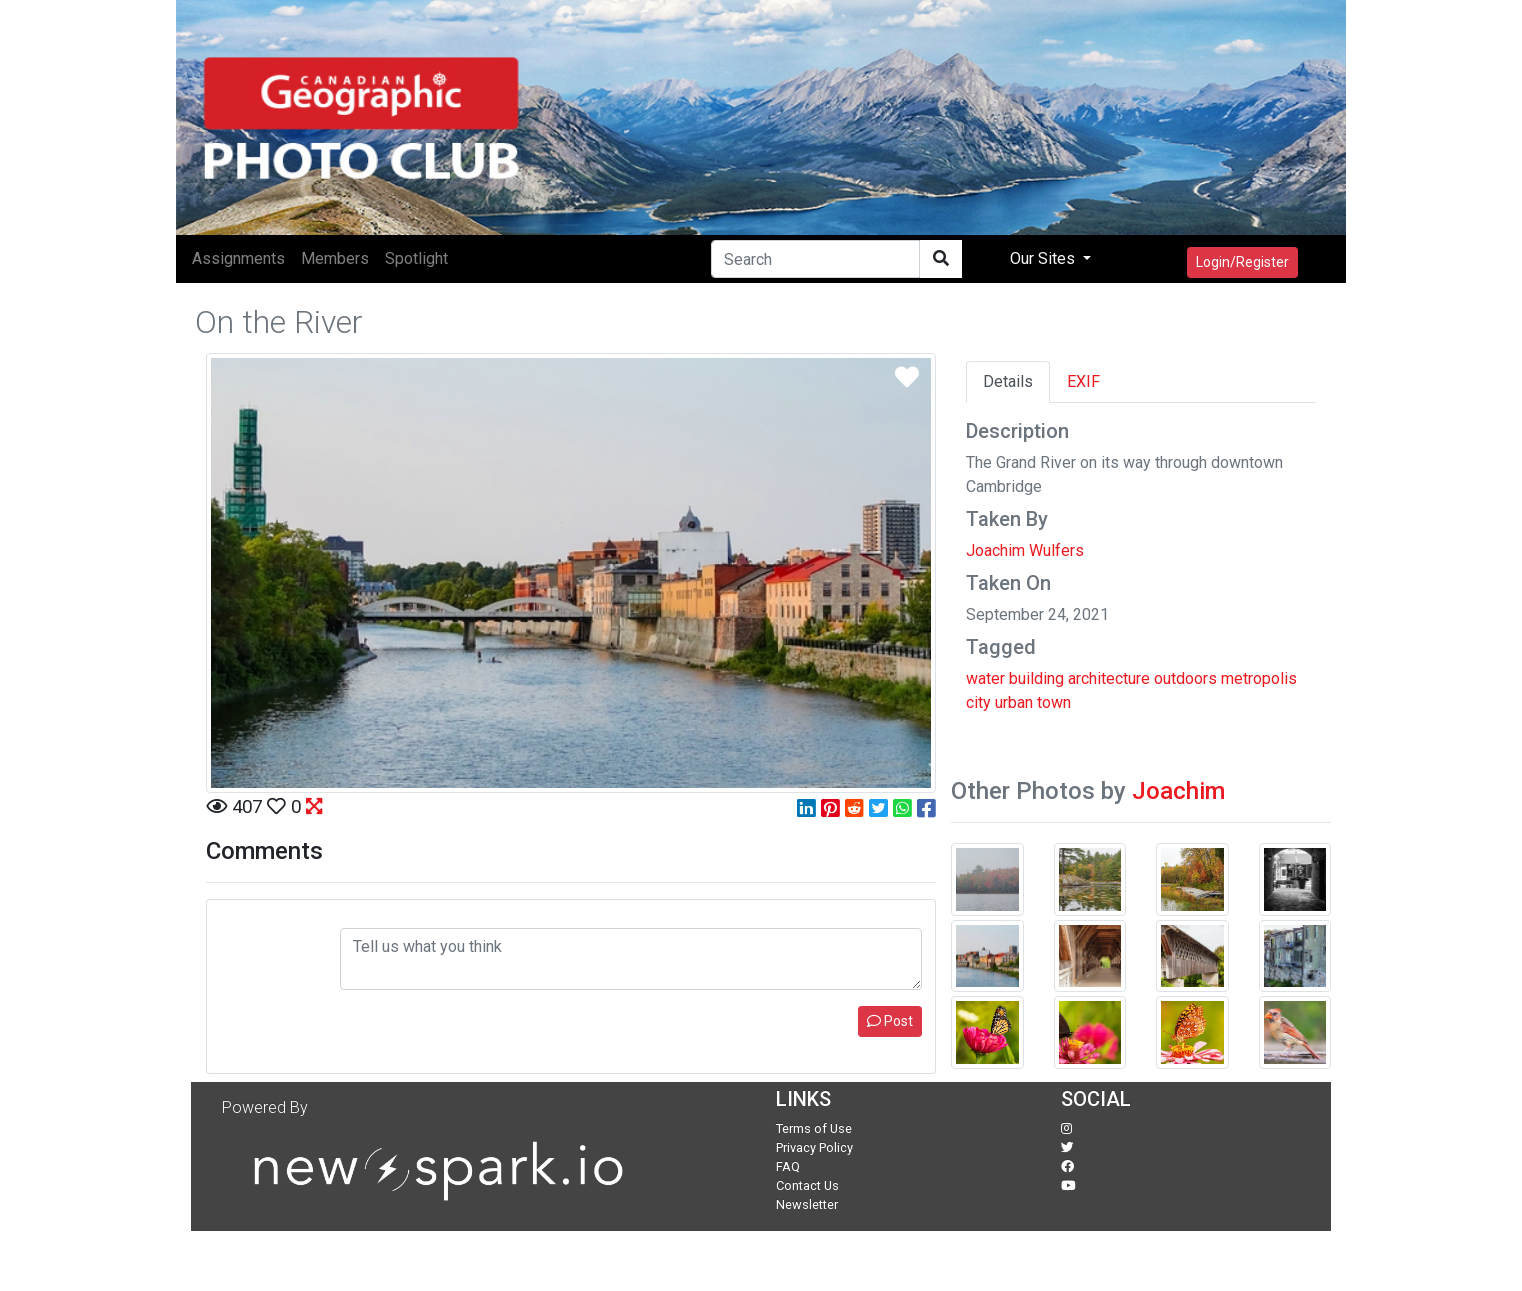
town (1054, 702)
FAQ (788, 1166)
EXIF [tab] (1083, 381)
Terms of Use (814, 1128)
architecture (1109, 678)
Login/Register (1242, 262)
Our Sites (1044, 258)
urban (1014, 702)
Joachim (1178, 791)
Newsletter (807, 1204)
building (1036, 678)
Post (890, 1021)
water (985, 678)
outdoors (1185, 678)
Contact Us (807, 1185)
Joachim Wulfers (1025, 550)
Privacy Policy (814, 1147)
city (978, 702)
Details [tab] (1008, 381)
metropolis (1259, 678)
